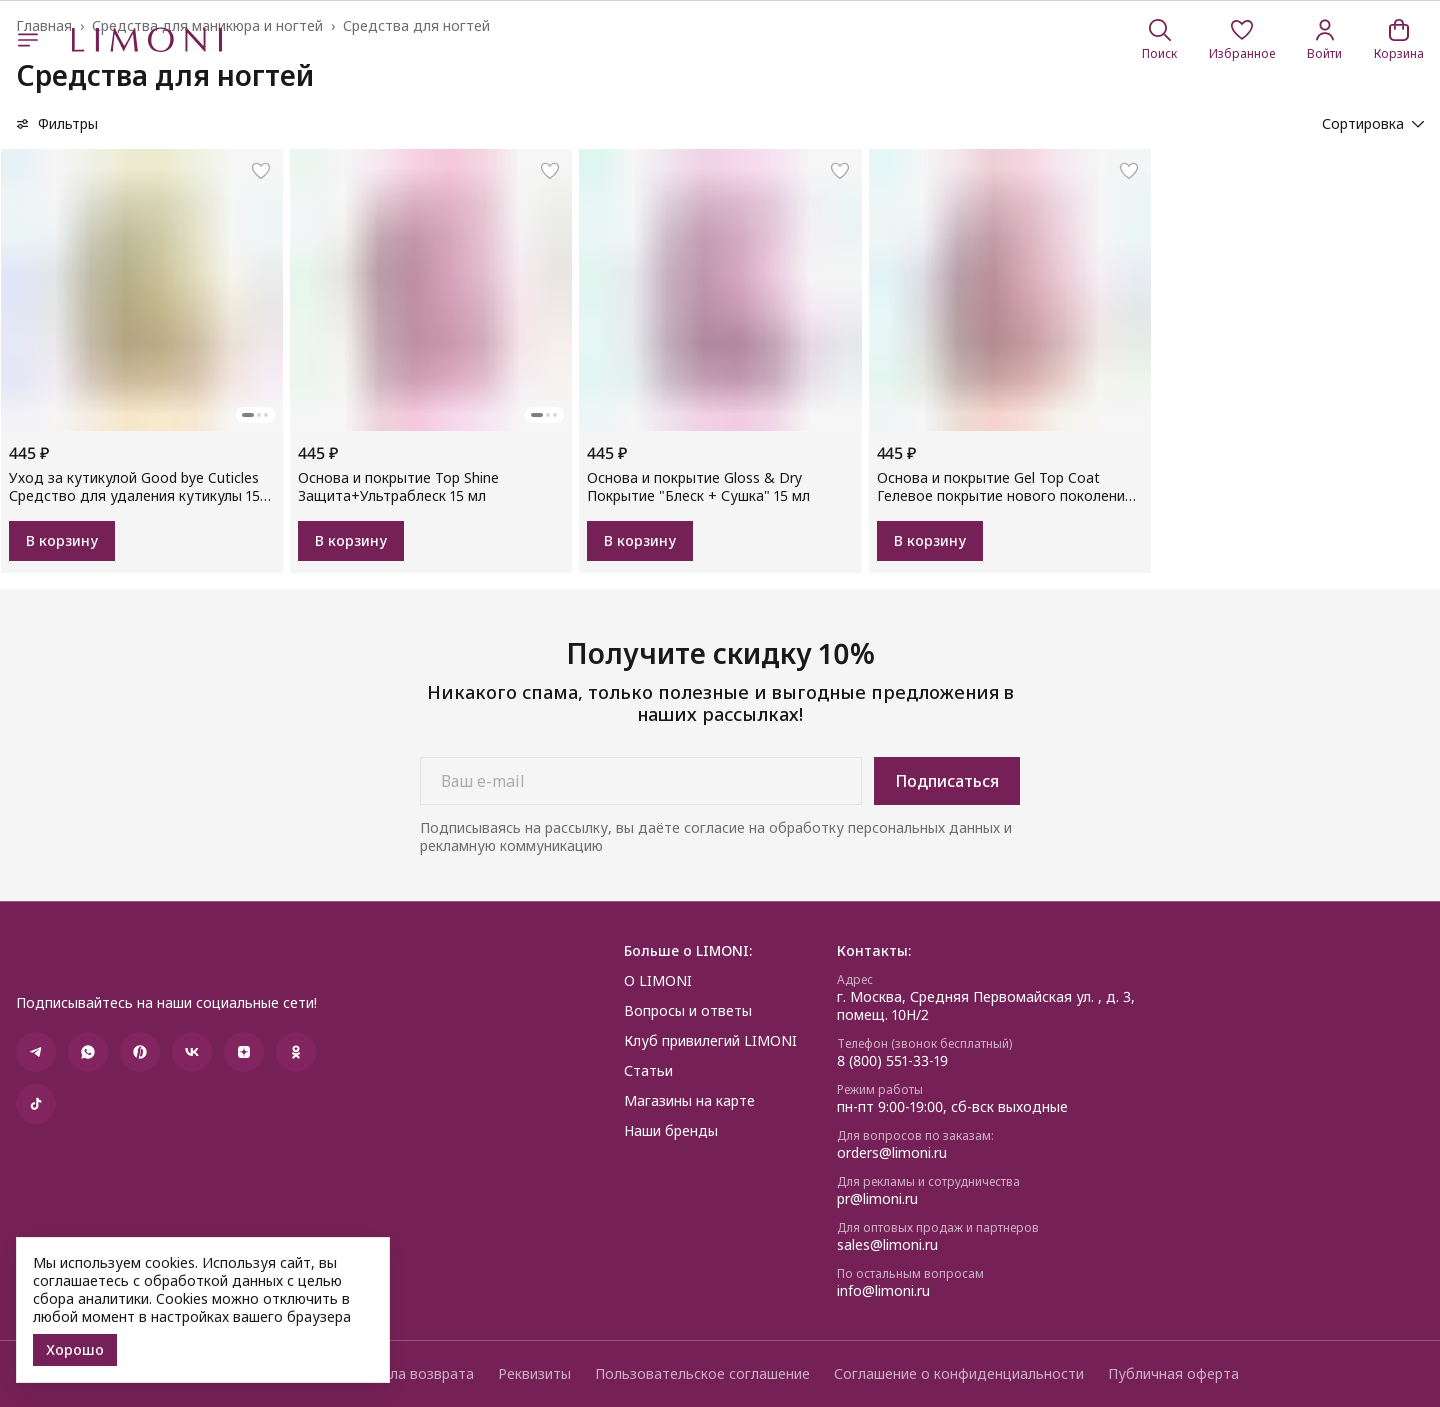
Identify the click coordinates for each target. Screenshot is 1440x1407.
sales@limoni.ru (887, 1245)
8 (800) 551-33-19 (892, 1061)
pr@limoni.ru (877, 1199)
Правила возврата (411, 1374)
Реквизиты (534, 1374)
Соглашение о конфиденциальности (959, 1374)
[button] (1242, 40)
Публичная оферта (1173, 1374)
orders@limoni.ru (892, 1153)
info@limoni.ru (883, 1291)
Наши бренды (671, 1131)
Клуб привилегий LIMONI (710, 1041)
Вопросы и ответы (688, 1011)
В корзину (62, 540)
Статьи (648, 1071)
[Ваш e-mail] (641, 781)
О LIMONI (658, 981)
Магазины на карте (689, 1101)
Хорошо (75, 1349)
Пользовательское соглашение (702, 1374)
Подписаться (947, 781)
